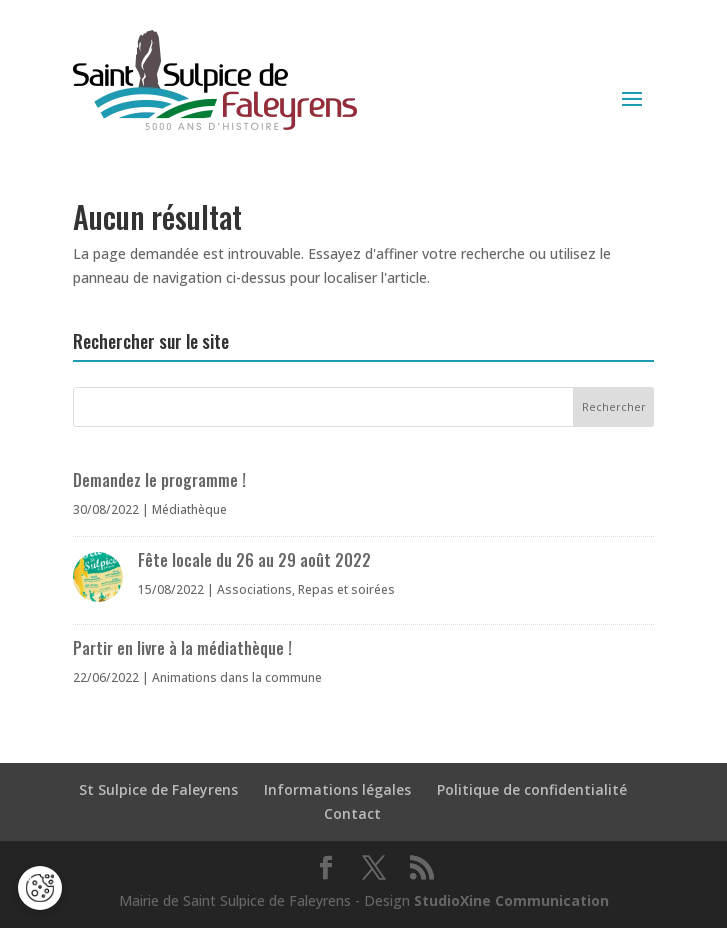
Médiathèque (189, 509)
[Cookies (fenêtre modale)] (40, 888)
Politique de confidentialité (532, 789)
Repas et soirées (346, 589)
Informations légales (337, 789)
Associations (254, 589)
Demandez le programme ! (159, 480)
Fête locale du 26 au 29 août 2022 (254, 560)
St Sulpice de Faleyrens (158, 789)
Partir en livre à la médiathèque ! (182, 648)
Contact (352, 813)
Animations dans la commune (237, 677)
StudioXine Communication (511, 900)
